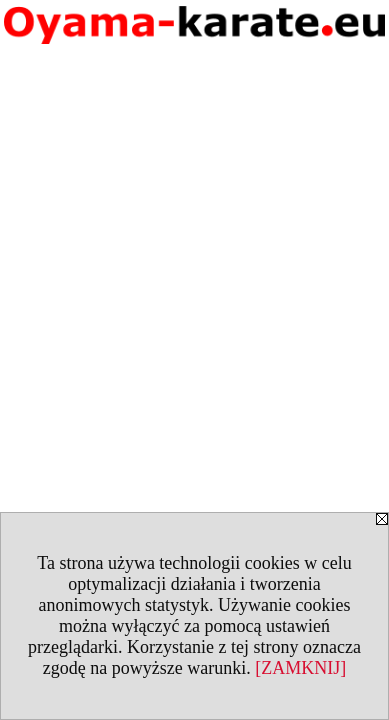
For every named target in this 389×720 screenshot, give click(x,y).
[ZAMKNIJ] (300, 668)
